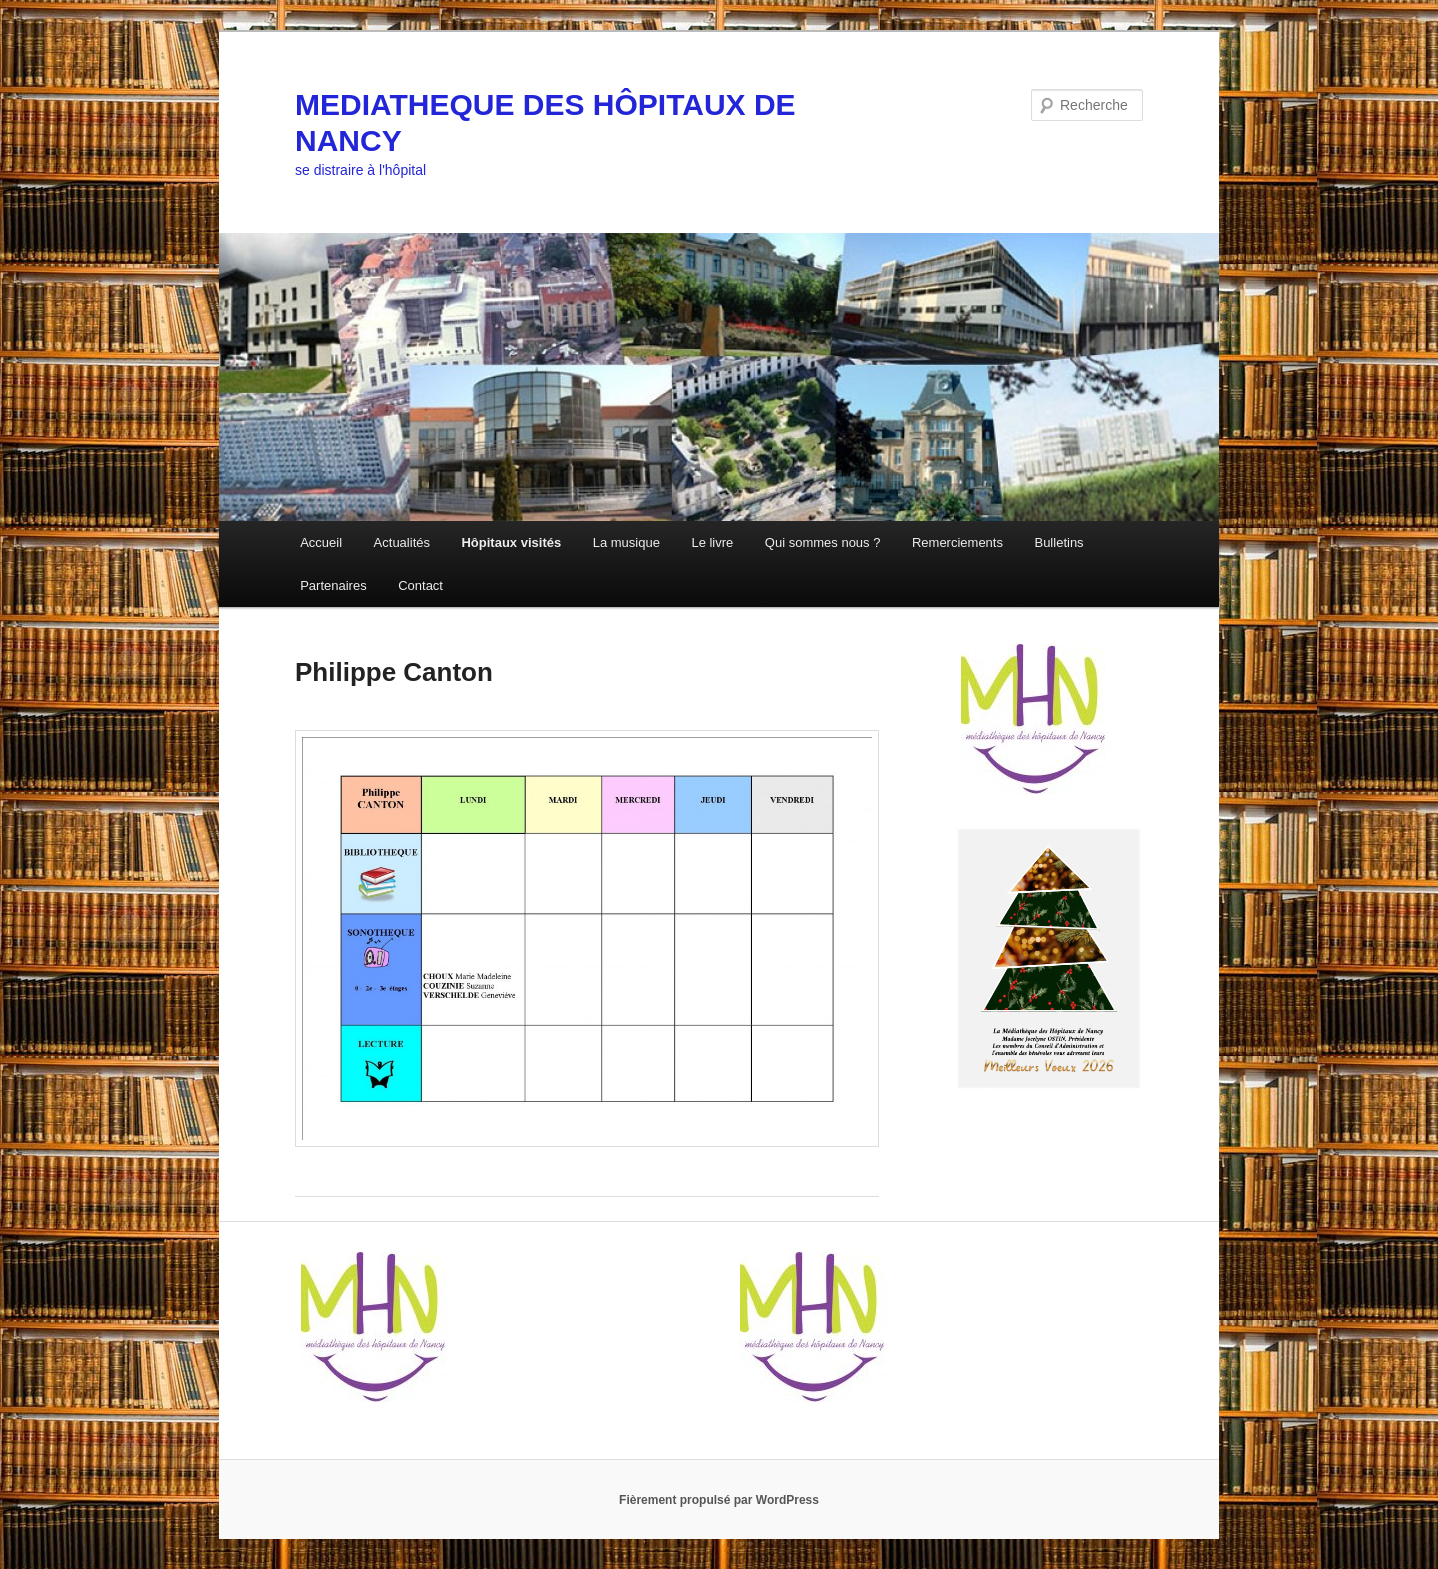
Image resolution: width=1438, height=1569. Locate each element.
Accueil (321, 542)
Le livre (712, 542)
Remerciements (957, 542)
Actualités (402, 542)
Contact (420, 585)
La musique (626, 542)
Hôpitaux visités (511, 542)
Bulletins (1058, 542)
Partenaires (333, 585)
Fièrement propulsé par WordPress (719, 1500)
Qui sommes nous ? (823, 542)
